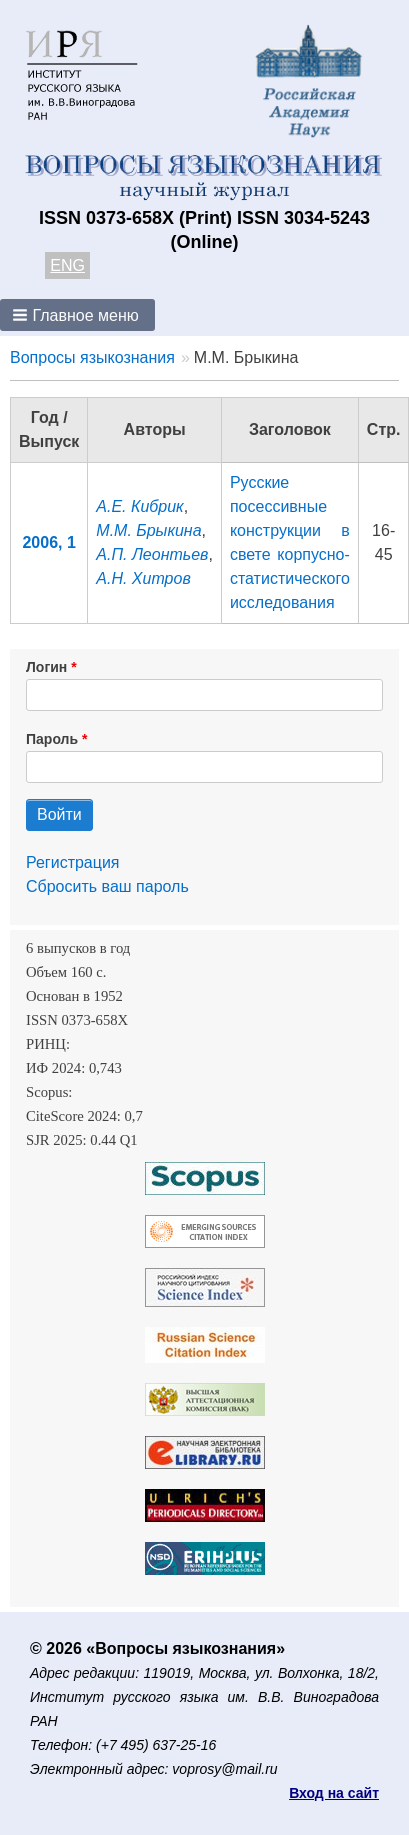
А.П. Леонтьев (152, 554)
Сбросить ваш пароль (107, 886)
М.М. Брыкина (148, 530)
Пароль (52, 739)
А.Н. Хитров (143, 578)
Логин (46, 667)
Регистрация (73, 862)
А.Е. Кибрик (139, 506)
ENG (67, 265)
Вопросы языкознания (92, 357)
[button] (77, 315)
